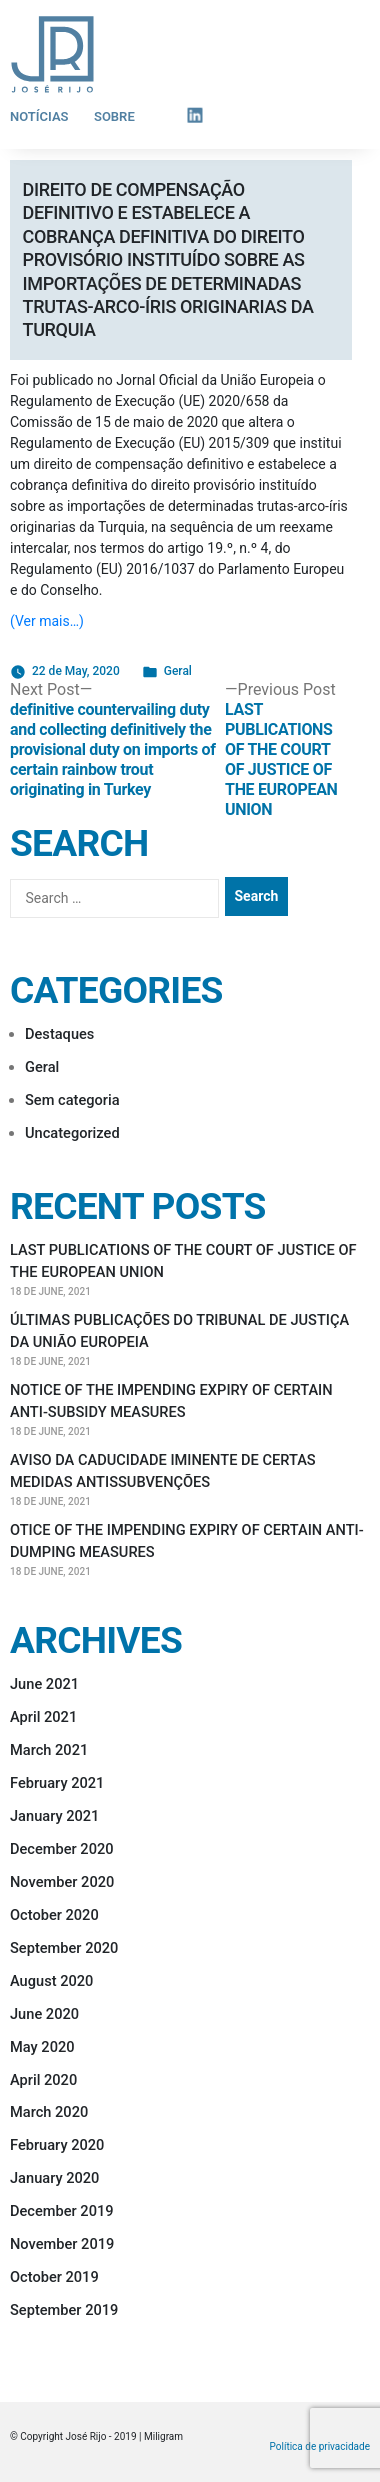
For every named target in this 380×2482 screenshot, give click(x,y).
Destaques (59, 1034)
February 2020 (57, 2145)
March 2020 (49, 2112)
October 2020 (54, 1915)
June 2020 (44, 2014)
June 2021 (44, 1684)
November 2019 (62, 2244)
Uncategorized (72, 1133)
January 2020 (54, 2178)
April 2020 (43, 2080)
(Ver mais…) (47, 621)
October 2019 (54, 2277)
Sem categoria (72, 1100)
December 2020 (62, 1849)
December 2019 (62, 2211)
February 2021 (57, 1783)
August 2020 (51, 1981)
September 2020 (64, 1948)
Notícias (39, 116)
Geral (178, 671)
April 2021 (43, 1717)
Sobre (114, 116)
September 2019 (64, 2310)
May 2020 (42, 2047)
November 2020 (62, 1882)
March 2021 (49, 1750)
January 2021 (54, 1816)
